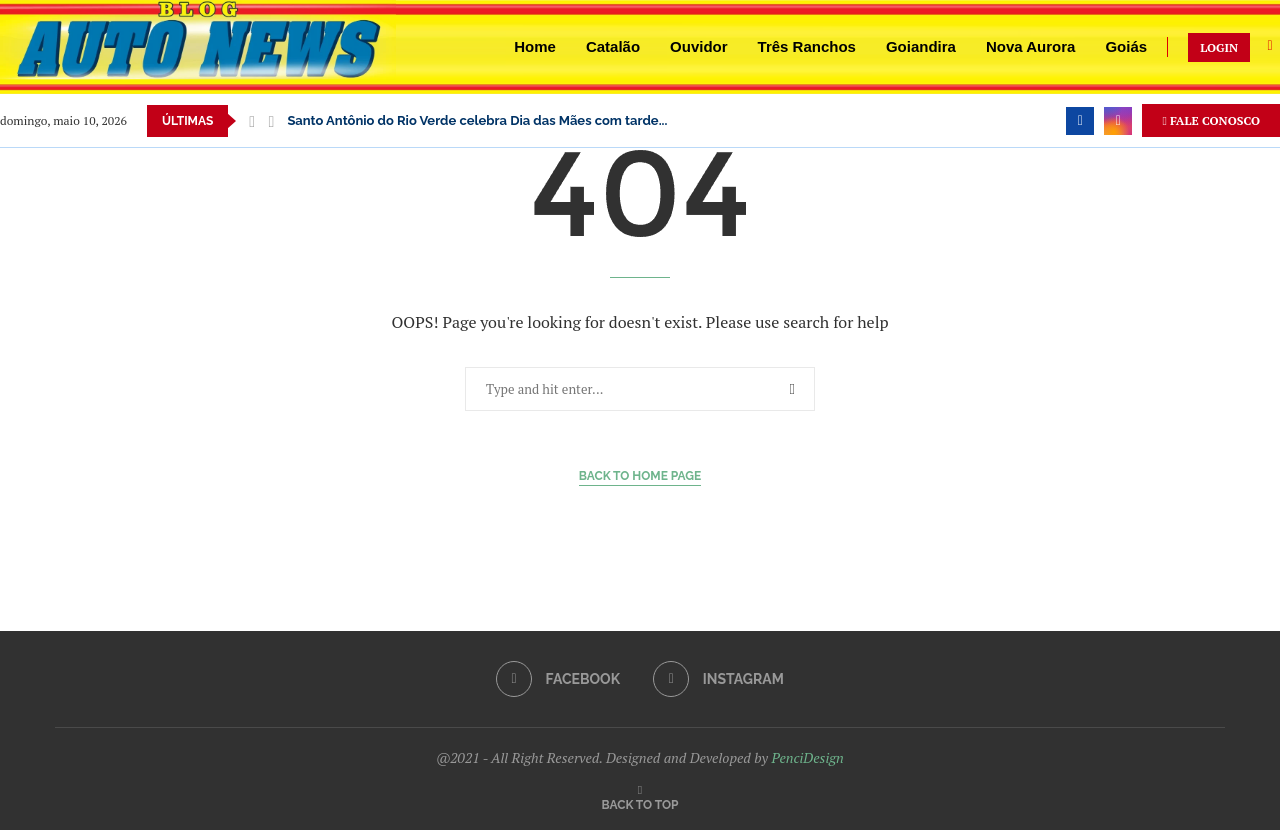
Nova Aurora (1030, 46)
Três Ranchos (807, 46)
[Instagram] (1118, 121)
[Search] (1270, 47)
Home (535, 46)
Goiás (1126, 46)
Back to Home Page (640, 476)
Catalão (613, 46)
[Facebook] (1080, 121)
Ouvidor (699, 46)
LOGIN (1219, 47)
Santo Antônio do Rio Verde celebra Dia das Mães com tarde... (477, 120)
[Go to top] (640, 803)
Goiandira (921, 46)
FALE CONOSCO (1211, 120)
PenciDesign (807, 757)
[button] (252, 121)
